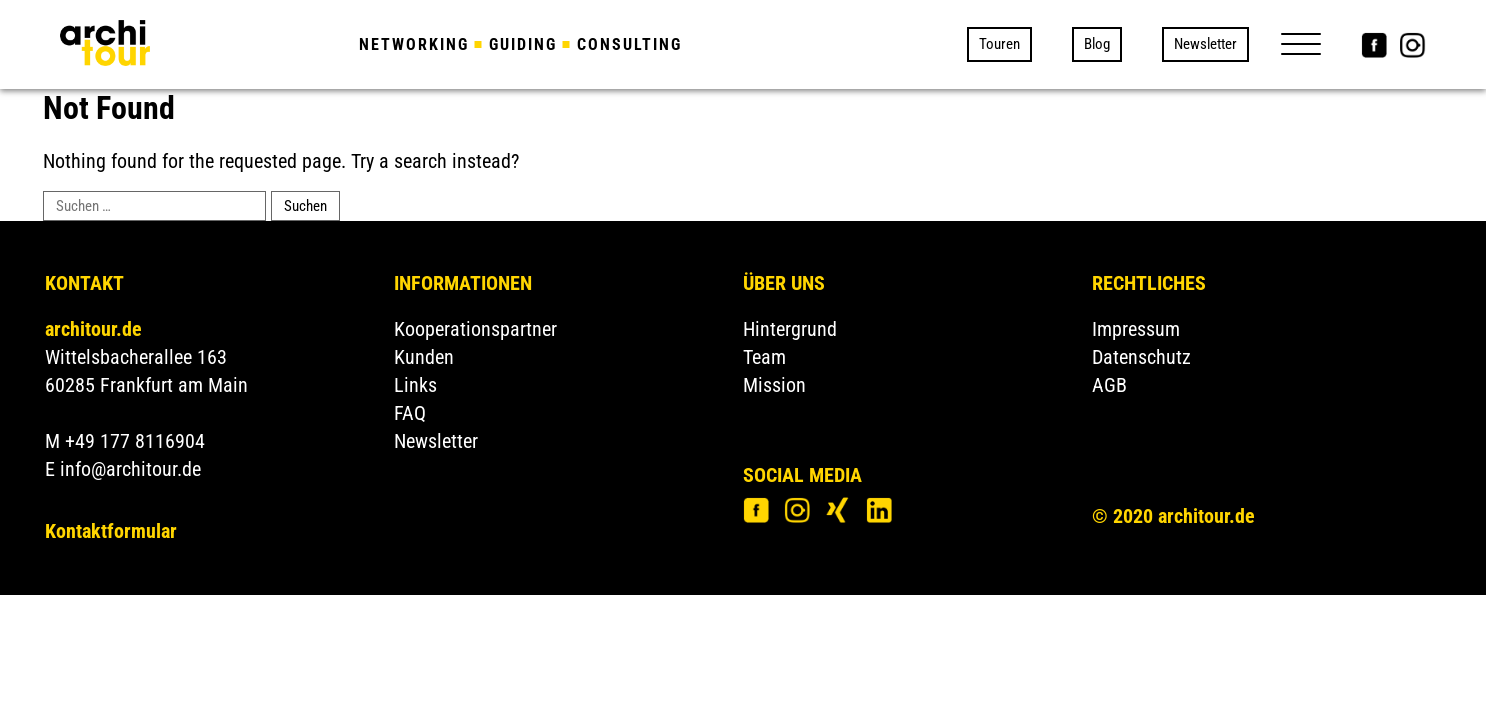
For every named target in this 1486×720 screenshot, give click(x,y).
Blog (1097, 44)
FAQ (410, 413)
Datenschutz (1141, 357)
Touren (999, 44)
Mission (774, 385)
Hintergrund (790, 329)
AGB (1109, 385)
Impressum (1136, 329)
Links (415, 385)
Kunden (424, 357)
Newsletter (1205, 44)
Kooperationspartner (475, 329)
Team (764, 357)
